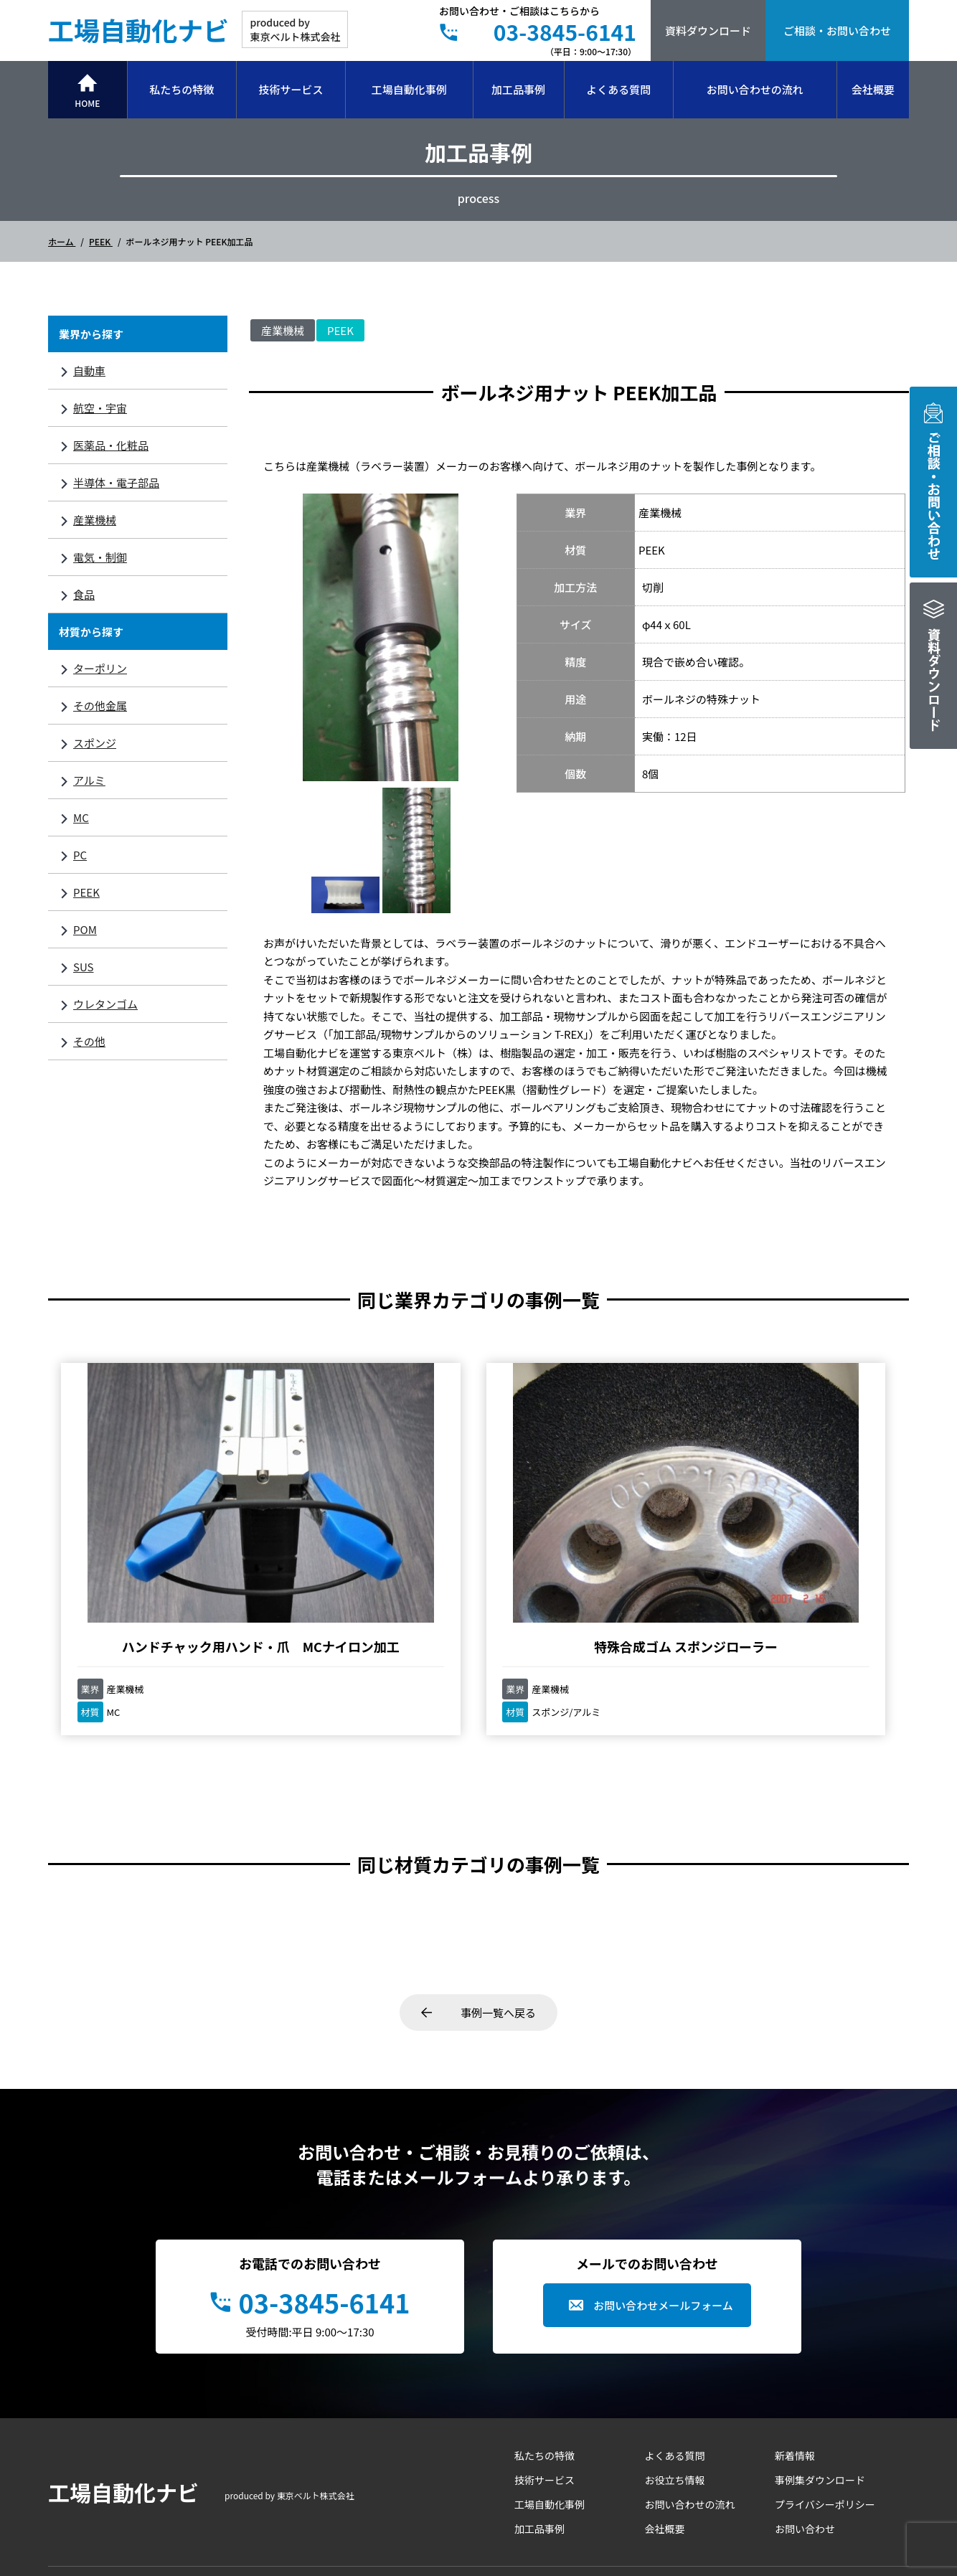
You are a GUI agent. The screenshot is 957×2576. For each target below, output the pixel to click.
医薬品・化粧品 (110, 445)
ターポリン (100, 668)
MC (81, 817)
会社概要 (873, 89)
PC (80, 854)
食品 (84, 594)
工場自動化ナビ (138, 29)
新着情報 (795, 2337)
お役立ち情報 (675, 2361)
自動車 (89, 370)
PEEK (101, 241)
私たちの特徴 (181, 89)
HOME (87, 103)
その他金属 (100, 705)
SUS (83, 966)
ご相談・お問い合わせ (837, 30)
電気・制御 (100, 557)
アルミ (89, 780)
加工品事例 (518, 89)
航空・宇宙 (100, 407)
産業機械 (94, 519)
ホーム (61, 241)
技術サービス (291, 89)
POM (85, 929)
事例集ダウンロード (820, 2361)
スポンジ (94, 742)
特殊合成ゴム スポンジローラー (370, 1518)
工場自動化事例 (409, 89)
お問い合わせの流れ (755, 89)
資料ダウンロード (708, 30)
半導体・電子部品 (116, 482)
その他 (89, 1041)
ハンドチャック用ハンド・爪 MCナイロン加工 (155, 1518)
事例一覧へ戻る (498, 1894)
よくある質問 (618, 89)
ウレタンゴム (105, 1003)
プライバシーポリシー (825, 2386)
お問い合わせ (805, 2410)
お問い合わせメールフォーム (663, 2186)
